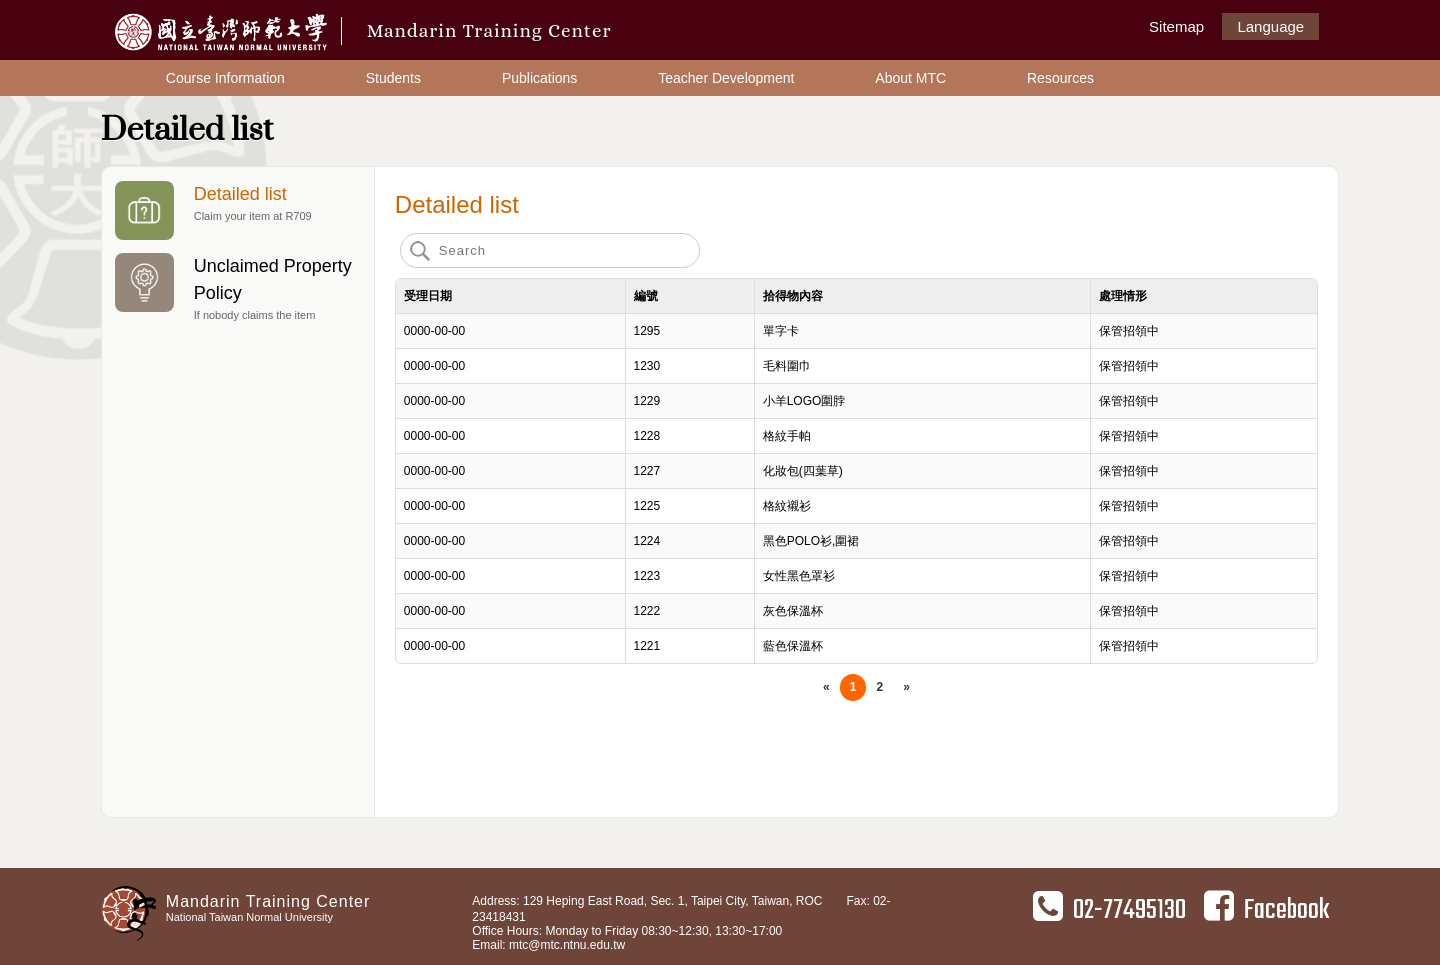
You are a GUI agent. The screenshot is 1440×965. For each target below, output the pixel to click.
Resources (1060, 78)
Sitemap (1176, 26)
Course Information (225, 78)
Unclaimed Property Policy (237, 288)
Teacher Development (726, 78)
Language (1270, 26)
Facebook (1266, 910)
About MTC (910, 78)
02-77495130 (1109, 910)
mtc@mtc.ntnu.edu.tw (567, 945)
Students (393, 78)
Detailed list (237, 209)
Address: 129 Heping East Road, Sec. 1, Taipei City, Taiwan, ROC (647, 901)
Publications (540, 78)
